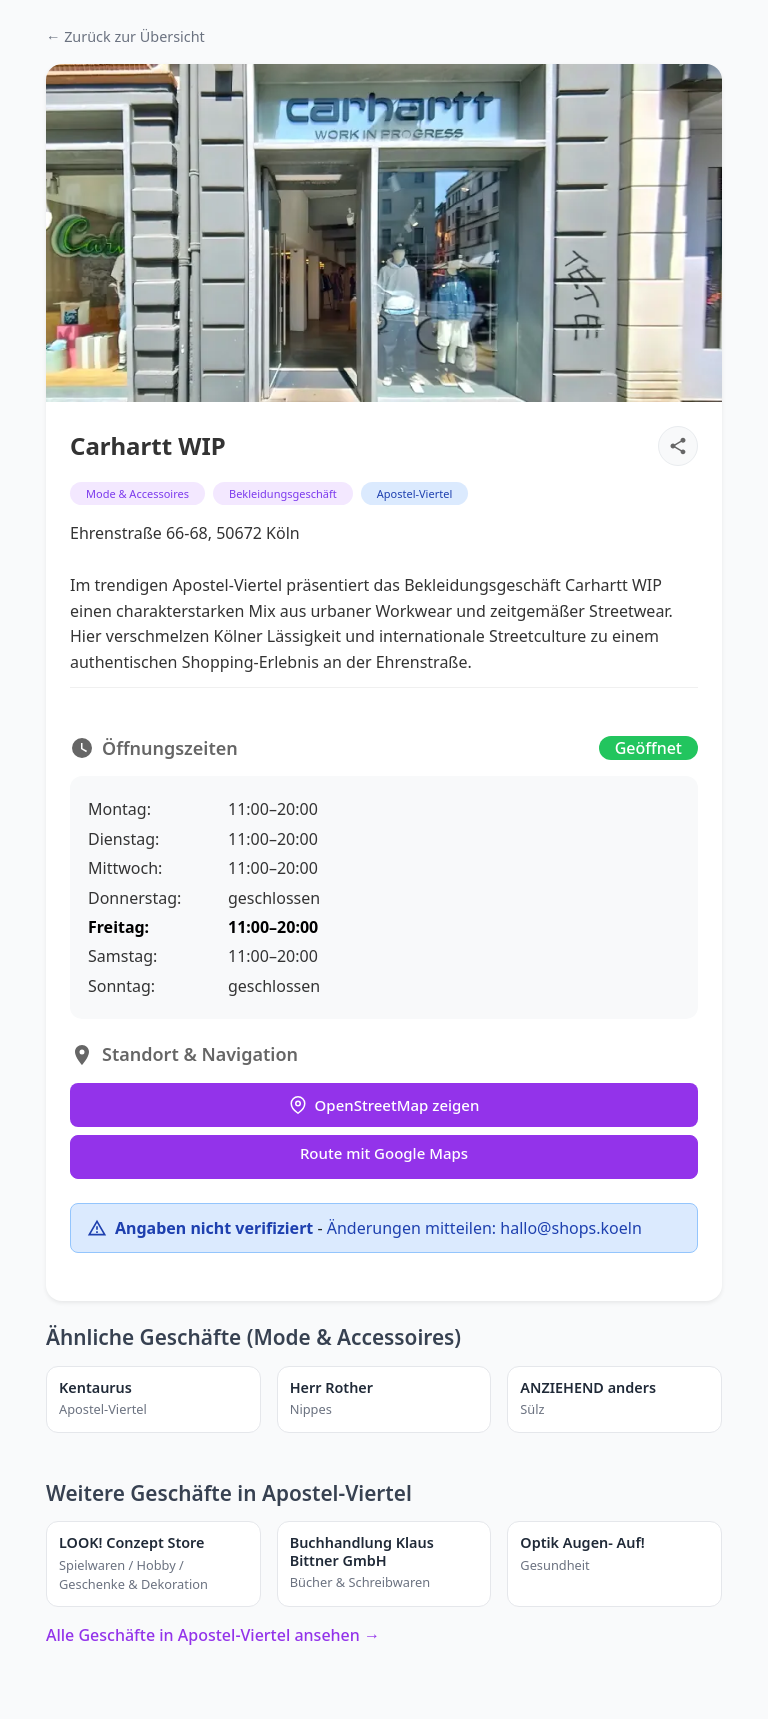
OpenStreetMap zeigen (384, 1105)
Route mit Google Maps (384, 1153)
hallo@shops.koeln (570, 1228)
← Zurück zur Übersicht (125, 36)
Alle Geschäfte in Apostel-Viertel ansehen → (213, 1635)
